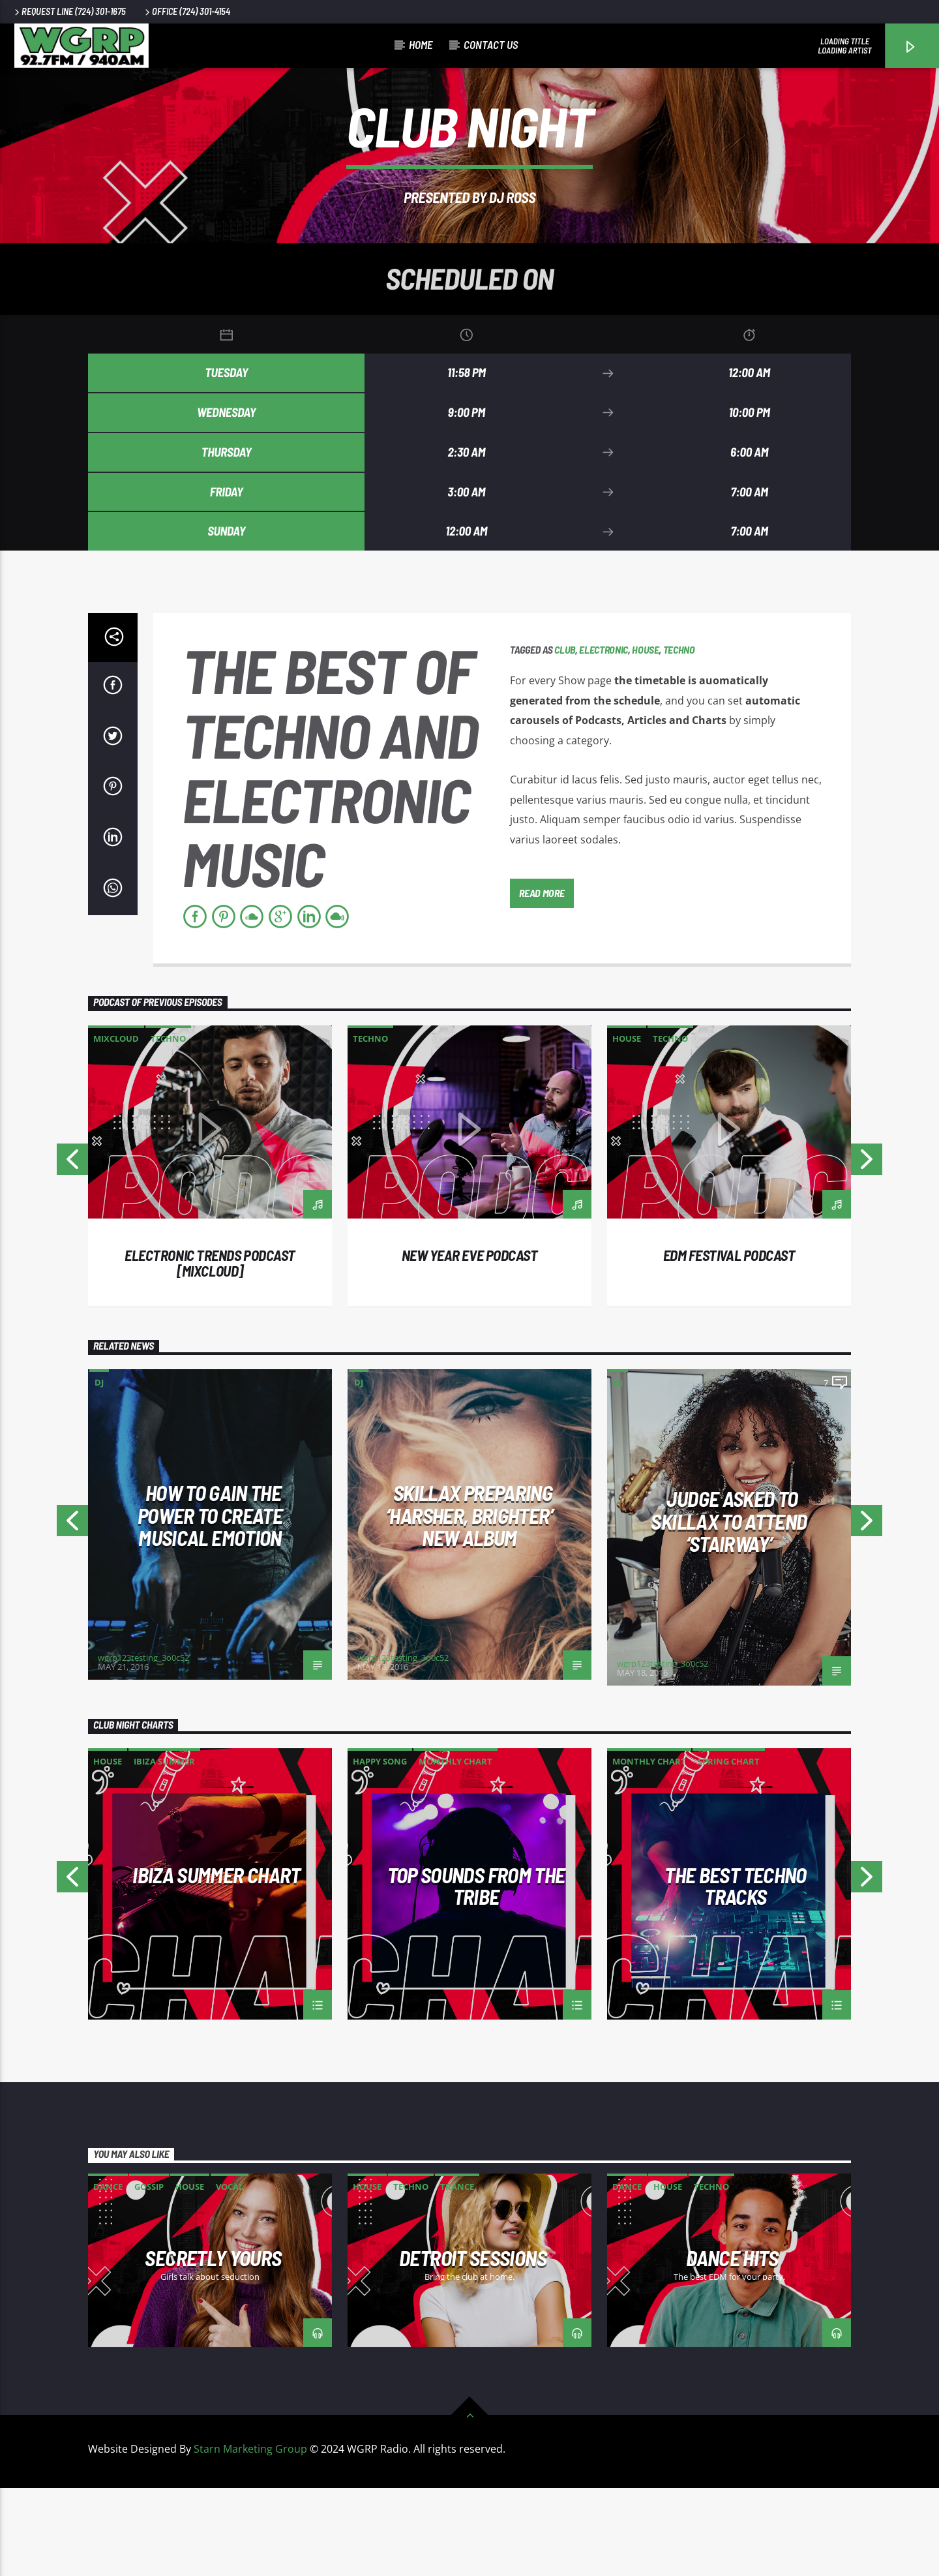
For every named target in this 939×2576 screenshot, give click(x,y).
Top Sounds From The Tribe (476, 1973)
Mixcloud (116, 1126)
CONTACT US (491, 44)
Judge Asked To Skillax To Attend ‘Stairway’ (729, 1609)
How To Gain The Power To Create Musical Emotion (210, 1603)
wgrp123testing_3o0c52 (143, 1745)
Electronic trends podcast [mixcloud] (210, 1351)
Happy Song (380, 1849)
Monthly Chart (455, 1849)
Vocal (229, 2275)
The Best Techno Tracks (735, 1973)
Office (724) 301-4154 (186, 11)
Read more (541, 980)
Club (564, 737)
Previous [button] (71, 1250)
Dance (108, 2275)
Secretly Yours (213, 2345)
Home (420, 44)
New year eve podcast (470, 1343)
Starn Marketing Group (250, 2537)
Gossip (149, 2275)
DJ (99, 1470)
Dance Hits (732, 2345)
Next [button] (867, 1250)
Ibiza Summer (164, 1849)
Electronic (603, 737)
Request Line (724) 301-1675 (69, 11)
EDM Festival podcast (729, 1343)
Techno (679, 737)
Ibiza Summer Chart (216, 1963)
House (645, 737)
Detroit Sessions (472, 2345)
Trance (457, 2275)
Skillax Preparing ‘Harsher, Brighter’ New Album (469, 1603)
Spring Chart (729, 1849)
